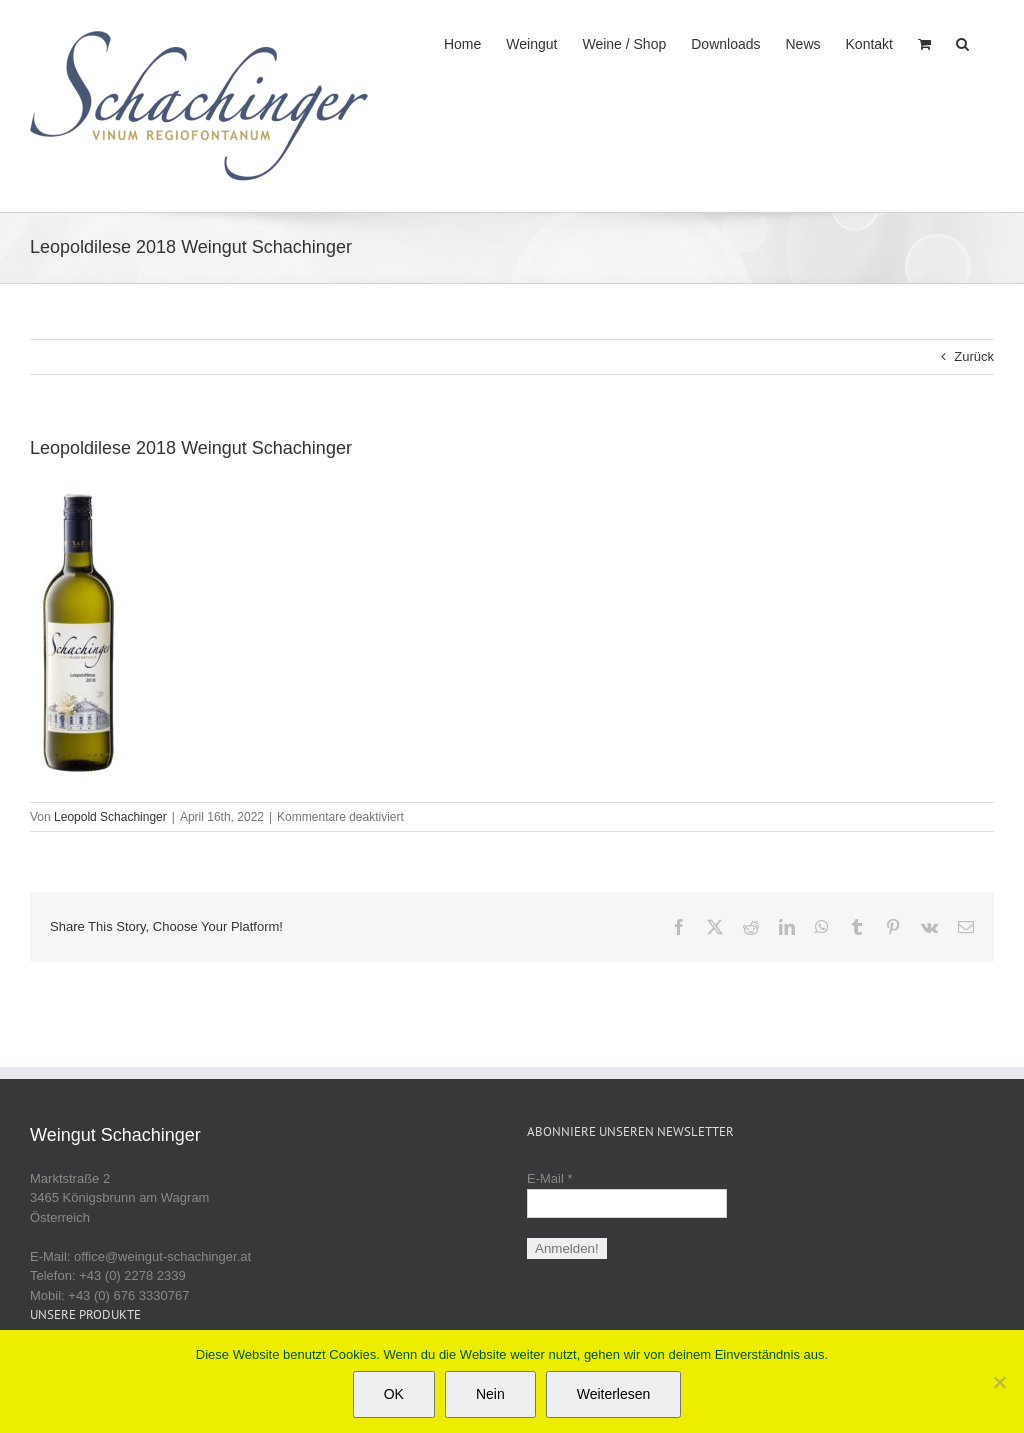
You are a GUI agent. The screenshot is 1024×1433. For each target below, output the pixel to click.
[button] (962, 42)
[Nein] (999, 1382)
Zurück (974, 356)
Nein (490, 1394)
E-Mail (550, 1178)
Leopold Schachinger (110, 817)
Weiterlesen (614, 1394)
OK (394, 1394)
